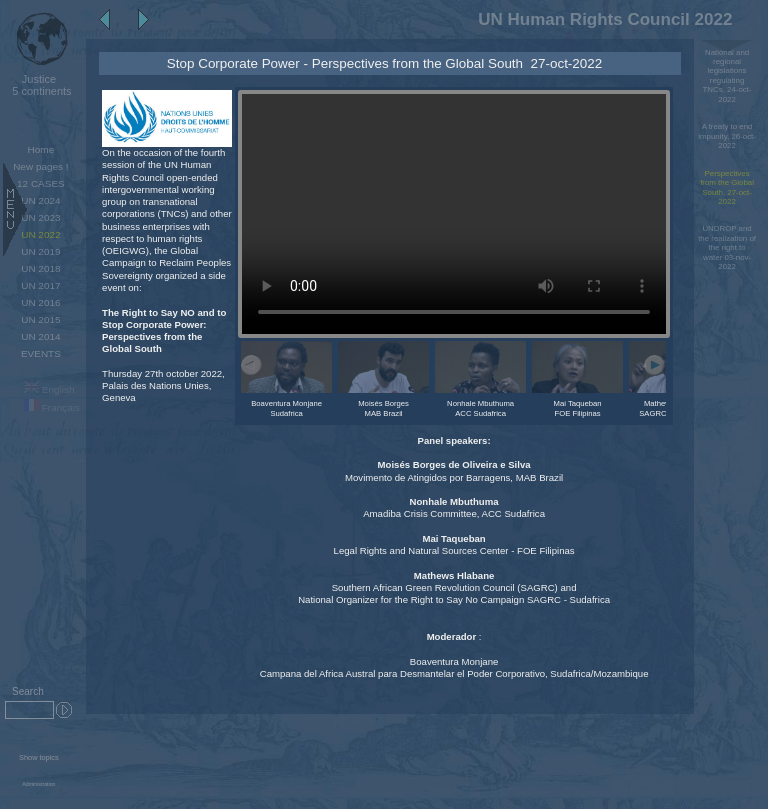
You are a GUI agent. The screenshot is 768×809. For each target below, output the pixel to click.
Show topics (39, 757)
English (49, 389)
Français (52, 407)
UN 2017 (40, 285)
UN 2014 (40, 336)
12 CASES (41, 183)
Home (41, 149)
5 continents (38, 85)
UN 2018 (40, 268)
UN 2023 (40, 217)
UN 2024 (40, 200)
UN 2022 (40, 234)
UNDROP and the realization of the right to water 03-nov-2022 (727, 247)
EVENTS (41, 353)
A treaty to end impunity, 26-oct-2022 (727, 136)
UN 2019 (40, 251)
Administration (38, 784)
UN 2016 (40, 302)
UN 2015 (40, 319)
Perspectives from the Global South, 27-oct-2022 (727, 187)
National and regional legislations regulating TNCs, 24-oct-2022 (727, 76)
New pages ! (40, 166)
